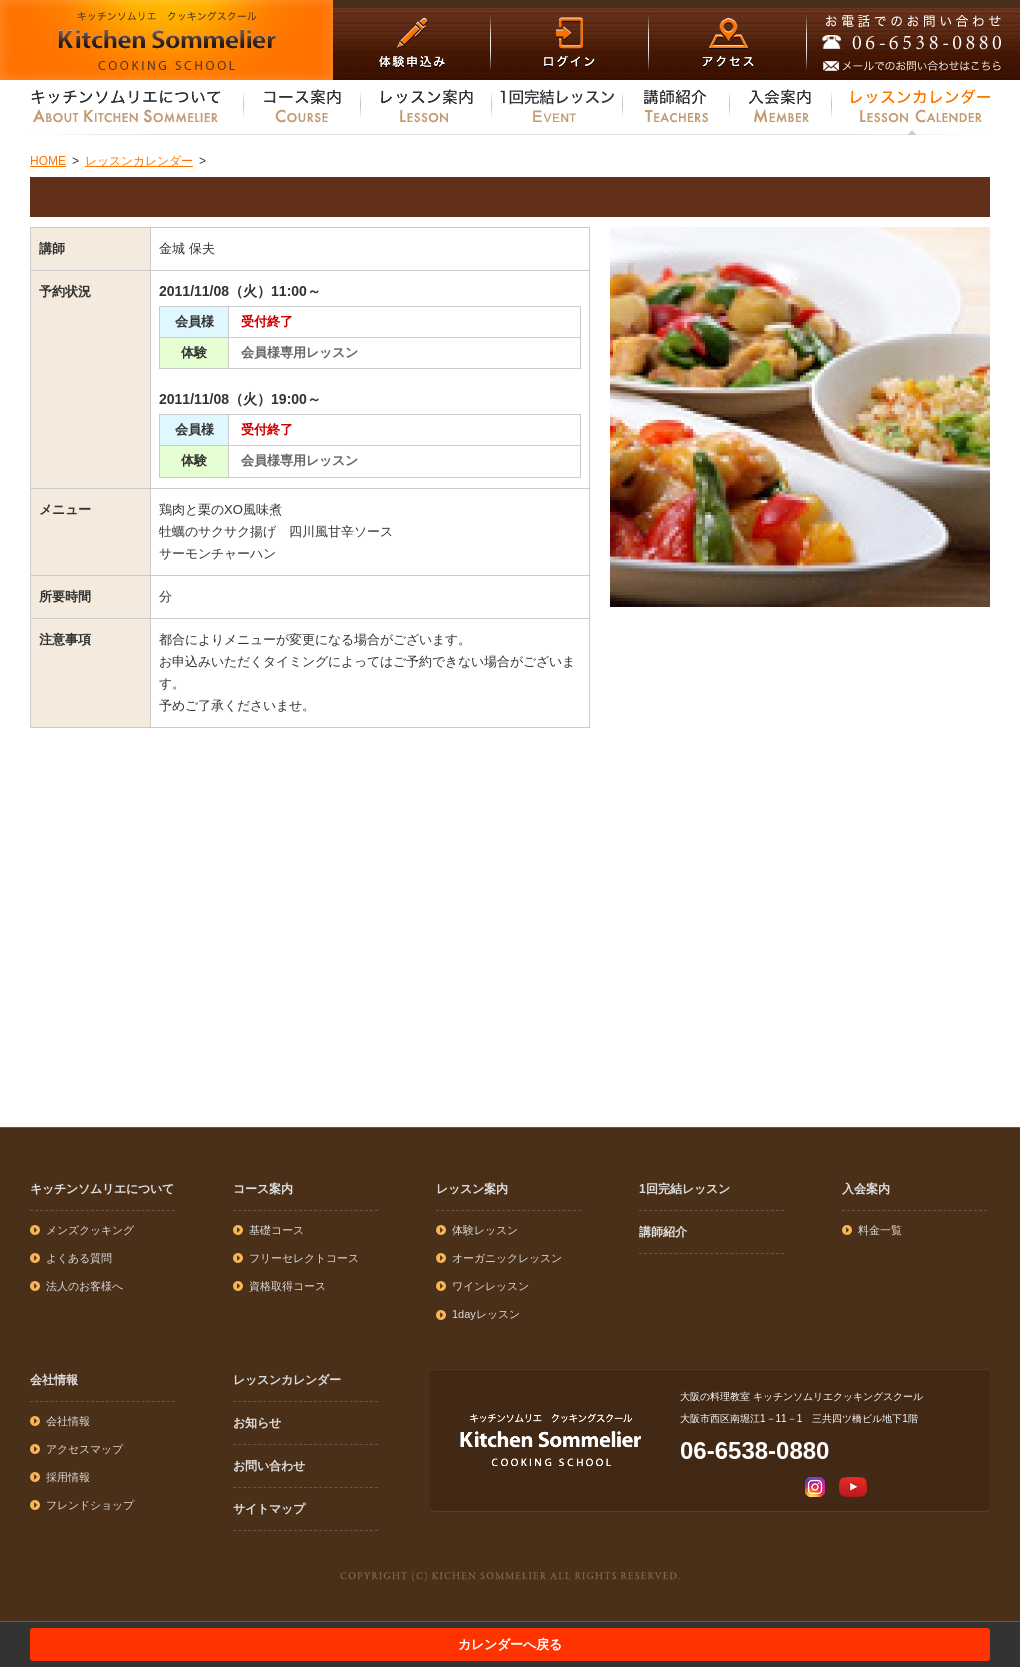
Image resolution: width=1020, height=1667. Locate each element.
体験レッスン (485, 1230)
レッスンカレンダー (287, 1380)
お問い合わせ (269, 1466)
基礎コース (276, 1230)
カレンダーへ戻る (510, 1644)
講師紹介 (663, 1232)
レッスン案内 (472, 1189)
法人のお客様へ (84, 1286)
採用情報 (68, 1477)
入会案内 (866, 1189)
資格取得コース (287, 1286)
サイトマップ (269, 1509)
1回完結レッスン (684, 1189)
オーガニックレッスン (507, 1258)
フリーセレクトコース (304, 1258)
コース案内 (263, 1189)
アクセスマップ (84, 1449)
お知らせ (257, 1423)
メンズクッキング (90, 1230)
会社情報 (54, 1380)
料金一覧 (880, 1230)
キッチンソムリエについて (102, 1189)
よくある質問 (79, 1258)
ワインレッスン (490, 1286)
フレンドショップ (90, 1505)
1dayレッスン (486, 1314)
